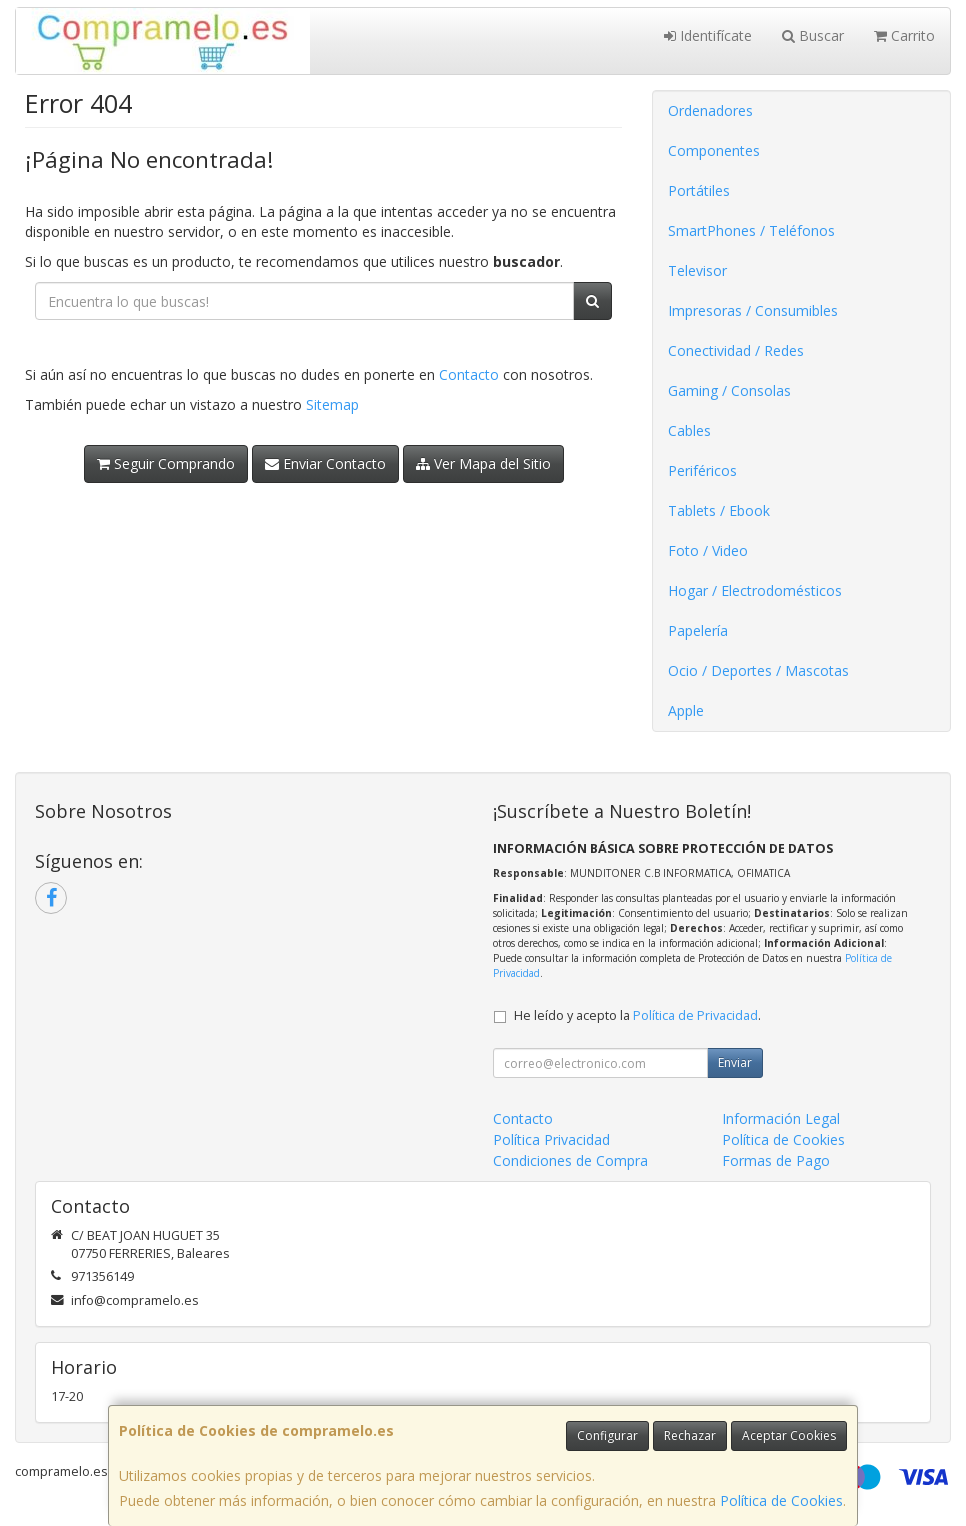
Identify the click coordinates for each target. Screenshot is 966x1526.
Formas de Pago (776, 1160)
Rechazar (690, 1435)
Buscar (813, 35)
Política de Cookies (781, 1500)
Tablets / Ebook (719, 510)
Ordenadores (710, 110)
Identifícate (708, 35)
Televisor (697, 270)
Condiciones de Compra (570, 1160)
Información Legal (781, 1118)
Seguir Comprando (166, 463)
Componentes (714, 150)
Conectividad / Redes (736, 350)
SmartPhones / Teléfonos (751, 230)
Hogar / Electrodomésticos (755, 590)
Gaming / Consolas (729, 390)
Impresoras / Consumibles (753, 310)
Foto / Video (708, 550)
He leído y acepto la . (637, 1015)
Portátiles (699, 190)
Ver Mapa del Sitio (483, 463)
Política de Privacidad (695, 1015)
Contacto (469, 374)
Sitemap (332, 404)
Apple (686, 710)
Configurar (607, 1435)
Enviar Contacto (325, 463)
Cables (689, 430)
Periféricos (702, 470)
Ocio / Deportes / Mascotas (758, 670)
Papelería (698, 630)
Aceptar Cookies (789, 1435)
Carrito (904, 35)
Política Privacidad (551, 1139)
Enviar (735, 1062)
